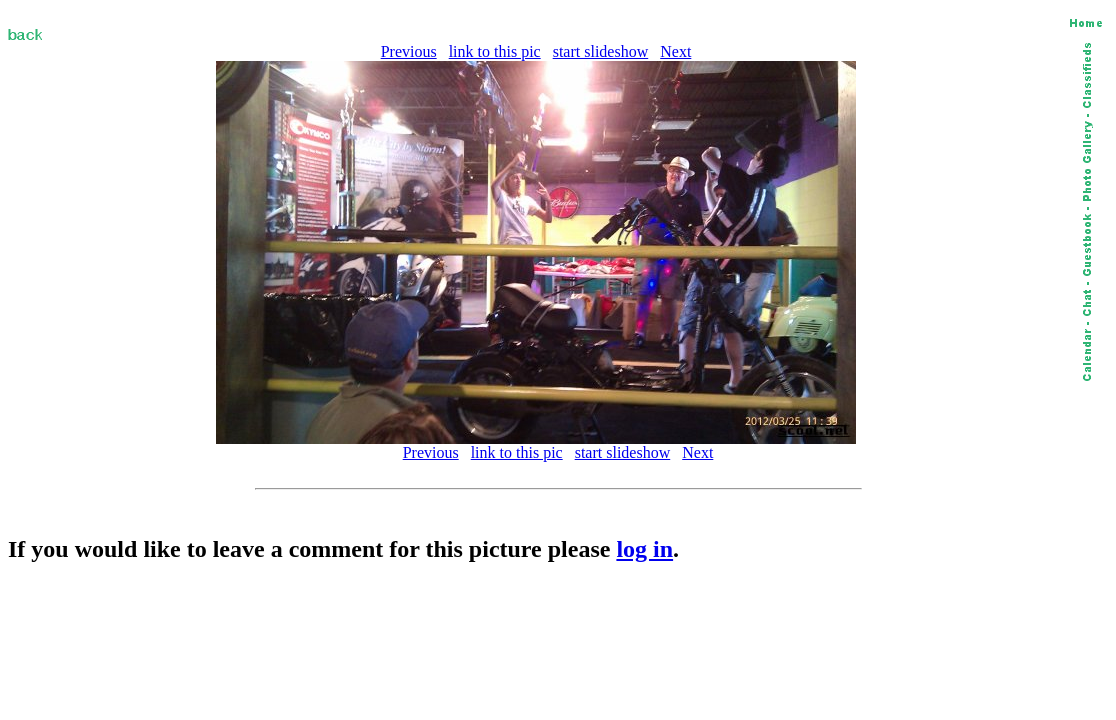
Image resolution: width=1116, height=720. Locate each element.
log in (644, 549)
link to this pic (495, 51)
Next (675, 51)
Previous (409, 51)
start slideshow (601, 51)
